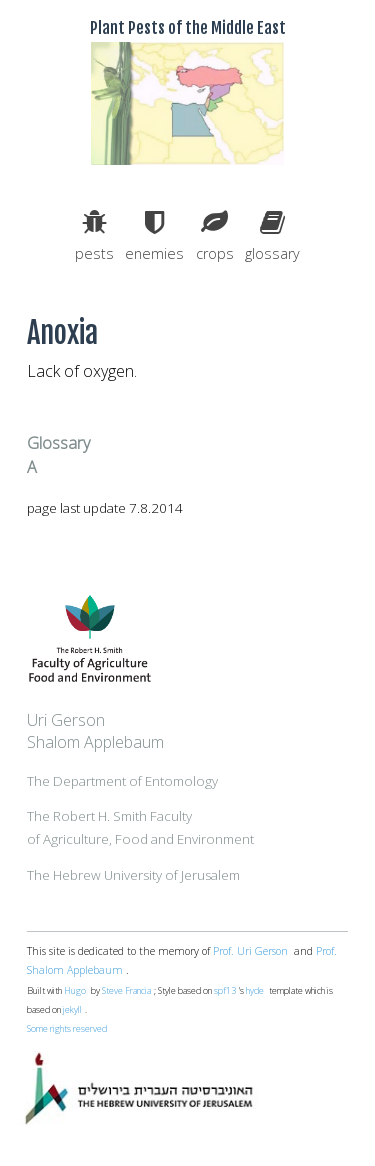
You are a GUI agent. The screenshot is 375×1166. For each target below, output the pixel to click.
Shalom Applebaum (95, 742)
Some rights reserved (67, 1029)
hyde (255, 991)
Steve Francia (126, 991)
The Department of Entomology (122, 781)
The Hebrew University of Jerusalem (133, 875)
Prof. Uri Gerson (250, 951)
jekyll (72, 1010)
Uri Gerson (66, 720)
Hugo (75, 991)
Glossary (58, 443)
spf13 (225, 991)
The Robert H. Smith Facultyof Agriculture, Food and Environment (140, 827)
